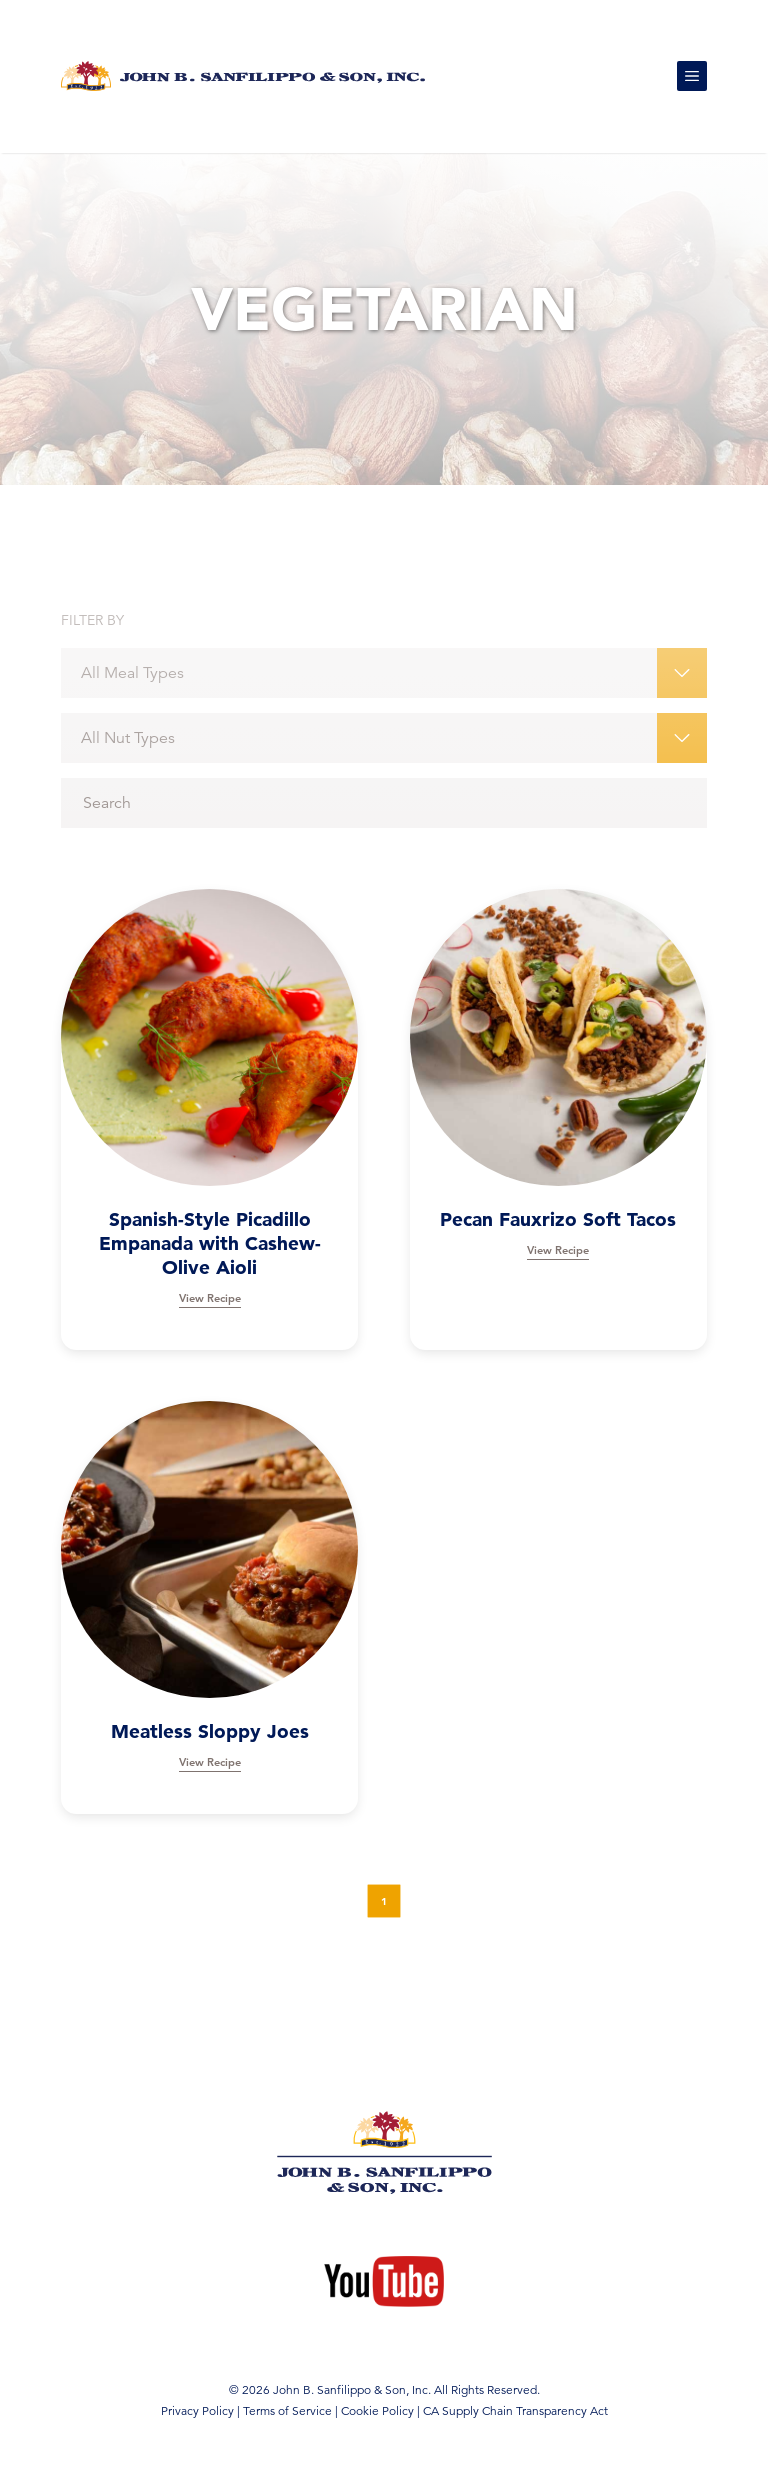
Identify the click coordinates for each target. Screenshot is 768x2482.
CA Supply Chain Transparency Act (515, 2410)
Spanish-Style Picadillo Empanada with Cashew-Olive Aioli (210, 1243)
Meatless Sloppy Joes (210, 1731)
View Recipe (210, 1298)
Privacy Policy (197, 2410)
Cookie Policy (377, 2410)
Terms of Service (287, 2410)
